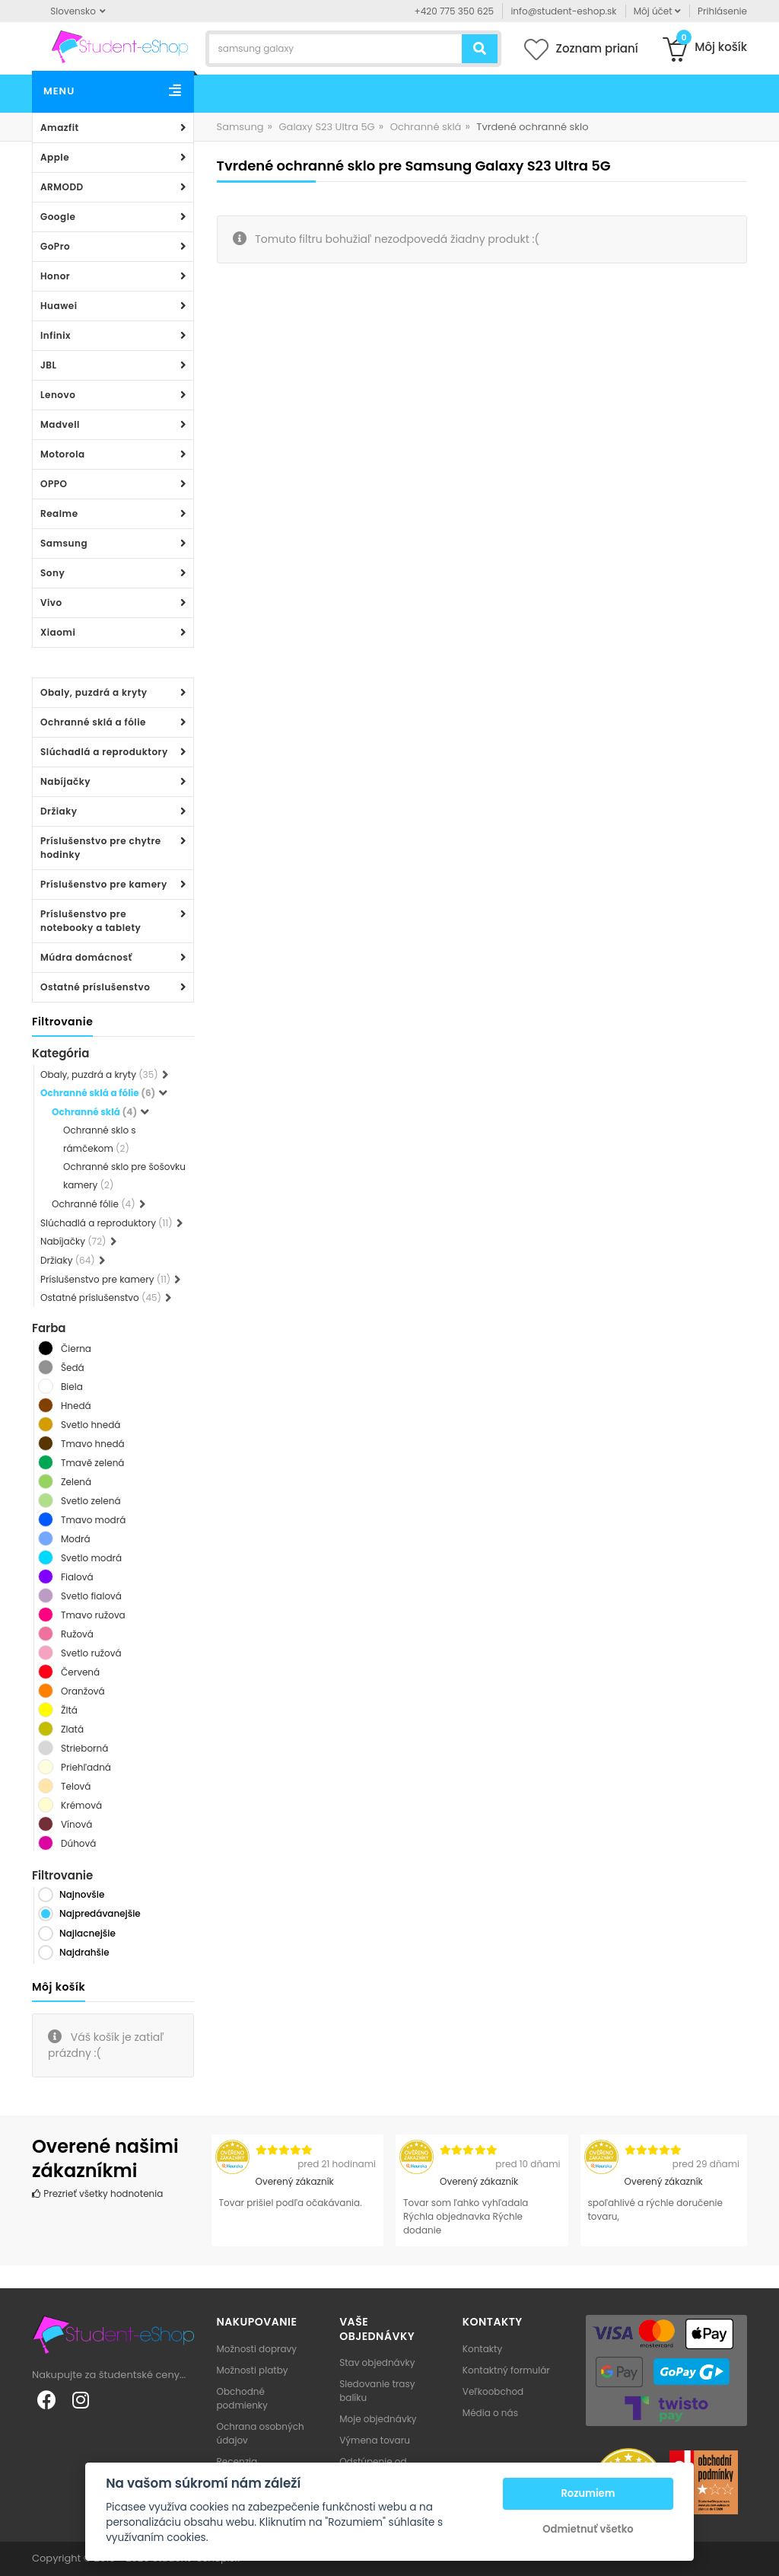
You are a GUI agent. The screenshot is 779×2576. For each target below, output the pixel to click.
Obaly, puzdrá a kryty (94, 692)
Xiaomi (57, 632)
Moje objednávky (377, 2418)
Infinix (55, 335)
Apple (54, 157)
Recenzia (237, 2461)
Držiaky (59, 811)
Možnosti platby (252, 2370)
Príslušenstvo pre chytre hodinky (100, 847)
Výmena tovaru (374, 2440)
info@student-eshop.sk (563, 11)
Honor (55, 275)
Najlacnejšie (87, 1933)
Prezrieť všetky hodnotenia (97, 2193)
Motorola (62, 454)
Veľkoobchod (493, 2391)
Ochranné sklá (426, 127)
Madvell (60, 424)
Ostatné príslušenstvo (95, 986)
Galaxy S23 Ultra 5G (326, 127)
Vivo (51, 602)
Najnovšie (81, 1894)
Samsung (63, 543)
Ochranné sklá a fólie (93, 722)
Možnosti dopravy (257, 2348)
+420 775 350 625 (454, 11)
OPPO (53, 483)
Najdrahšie (84, 1952)
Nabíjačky (65, 781)
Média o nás (490, 2412)
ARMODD (62, 186)
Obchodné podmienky (242, 2398)
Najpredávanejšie (100, 1913)
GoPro (55, 246)
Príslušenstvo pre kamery (103, 884)
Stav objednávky (377, 2362)
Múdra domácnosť (86, 957)
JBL (48, 365)
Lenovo (57, 394)
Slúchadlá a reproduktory (104, 751)
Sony (52, 572)
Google (57, 216)
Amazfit (59, 127)
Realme (59, 513)
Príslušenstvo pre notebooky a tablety (90, 920)
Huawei (59, 305)
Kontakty (482, 2348)
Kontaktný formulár (506, 2370)
